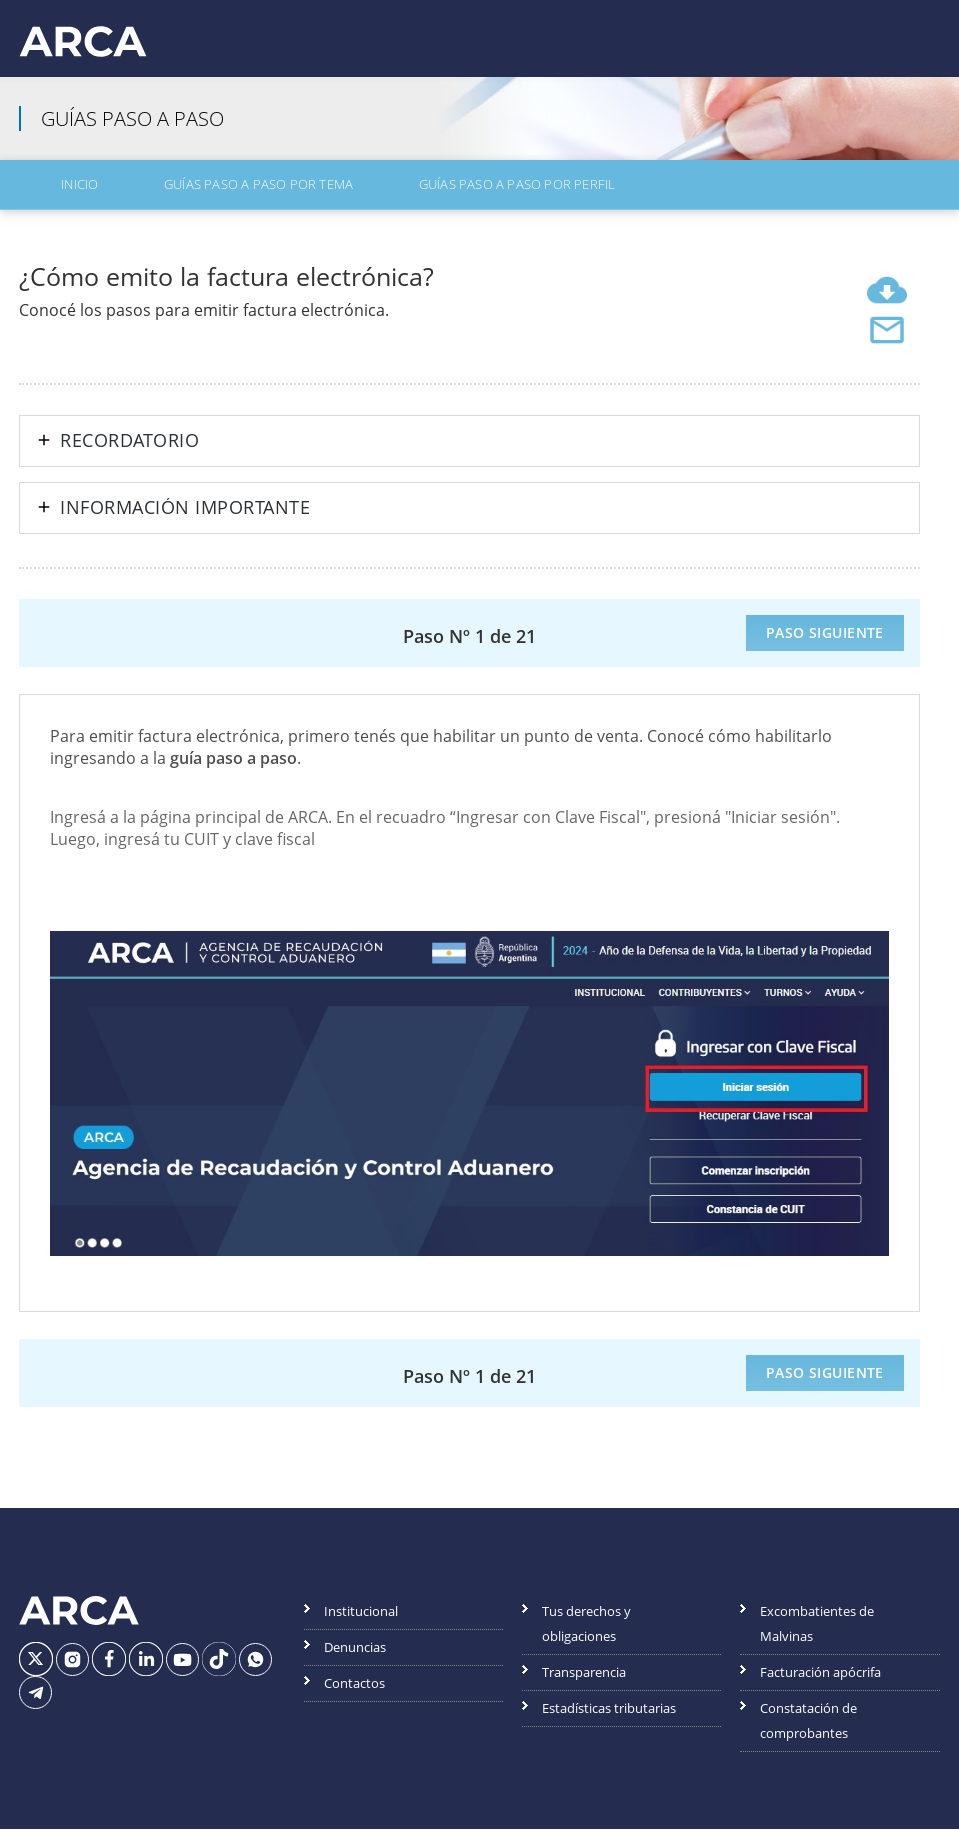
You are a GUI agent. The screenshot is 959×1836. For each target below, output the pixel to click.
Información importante (185, 516)
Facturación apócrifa (820, 1680)
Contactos (354, 1691)
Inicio (51, 197)
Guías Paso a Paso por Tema (193, 197)
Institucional (361, 1619)
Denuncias (355, 1655)
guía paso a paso (233, 765)
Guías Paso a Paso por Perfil (416, 197)
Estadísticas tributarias (609, 1716)
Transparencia (584, 1680)
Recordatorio (129, 449)
